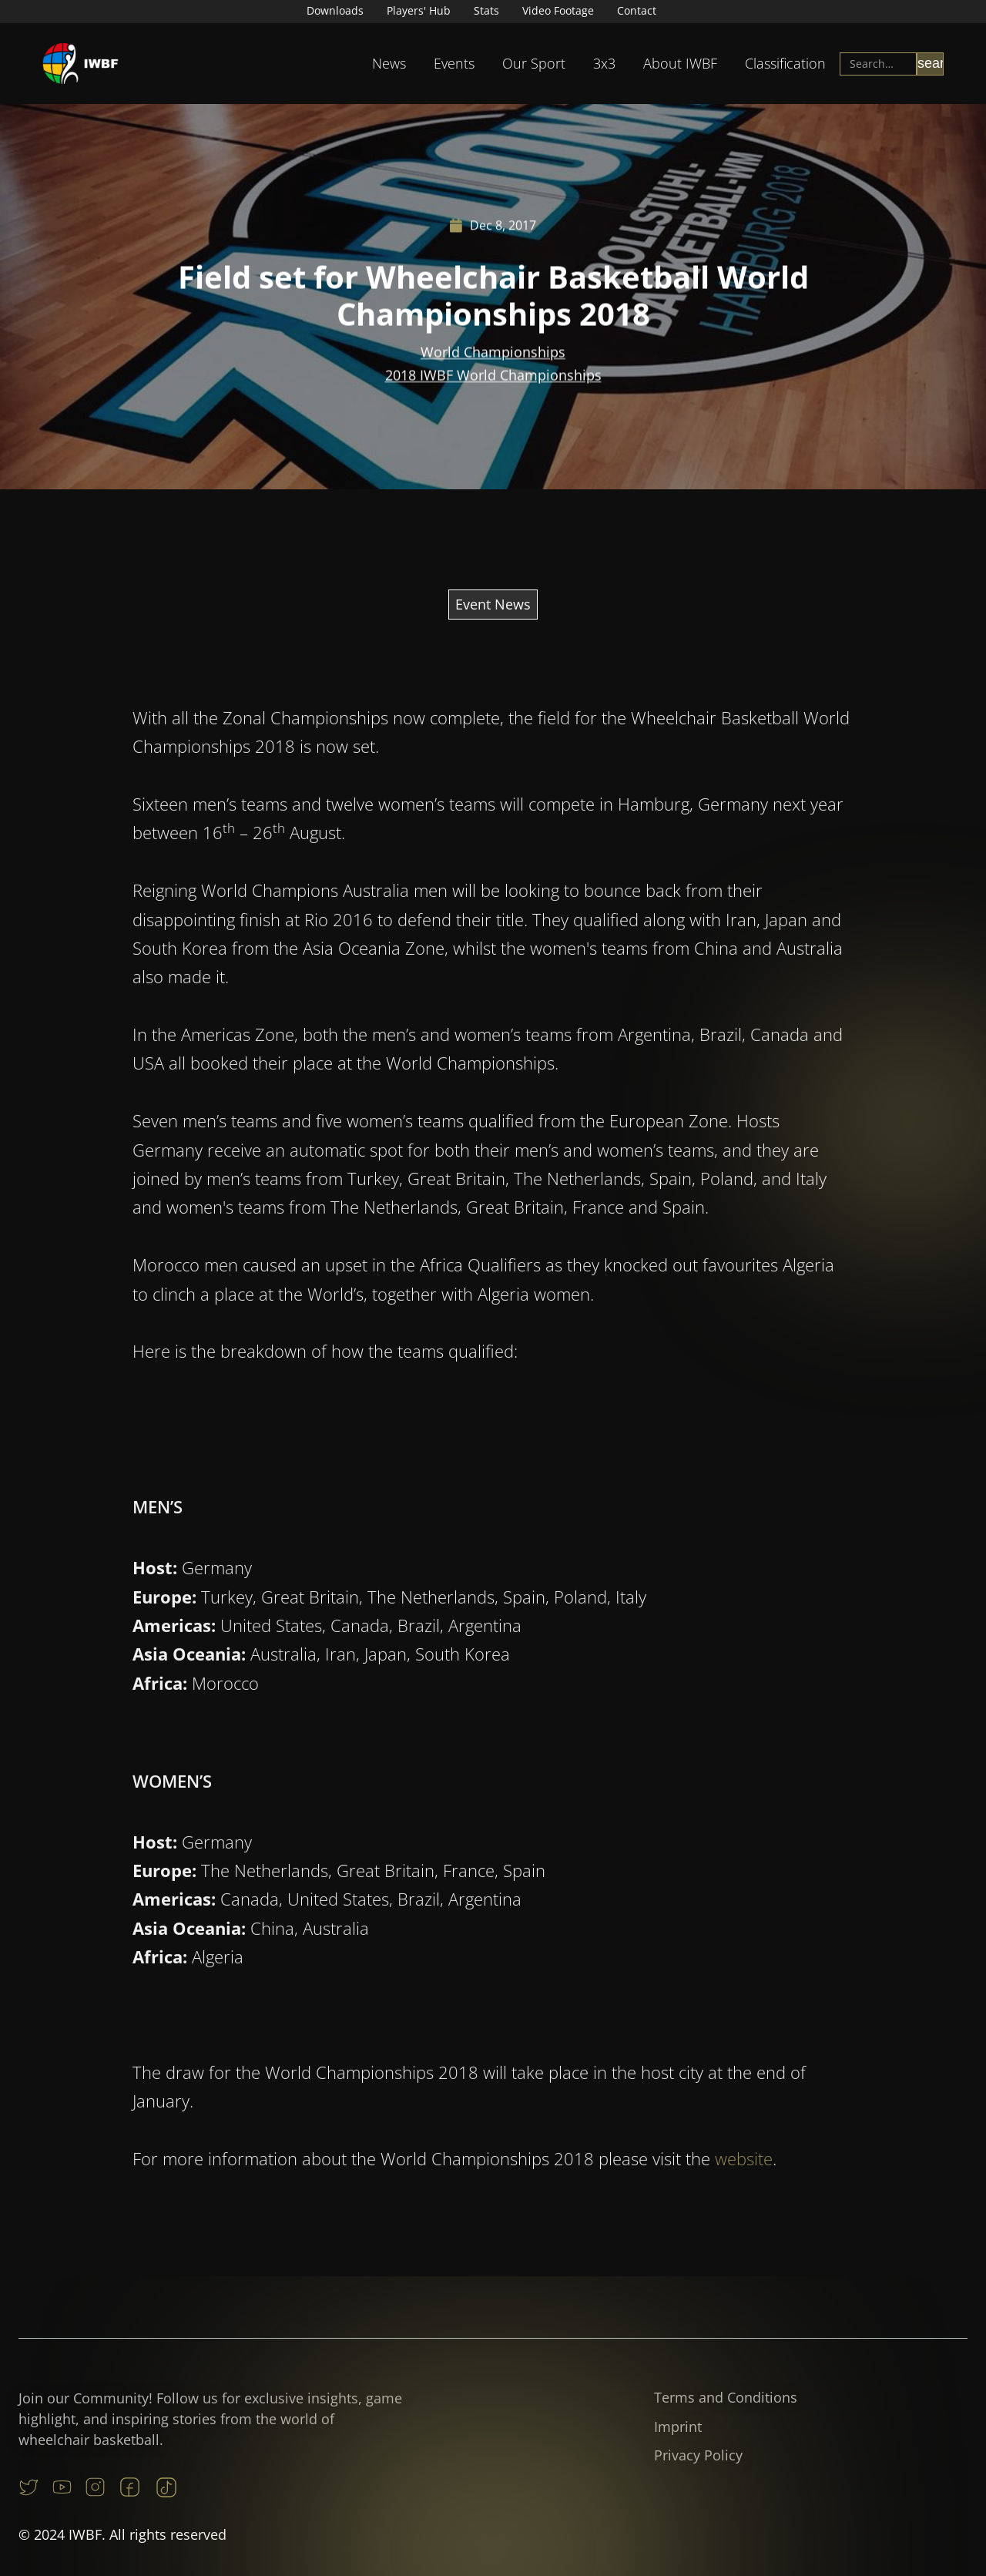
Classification (785, 63)
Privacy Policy (698, 2455)
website (744, 2208)
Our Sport (533, 63)
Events (454, 63)
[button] (389, 63)
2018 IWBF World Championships (493, 378)
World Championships (493, 355)
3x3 (604, 63)
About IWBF (680, 63)
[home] (80, 63)
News (389, 63)
